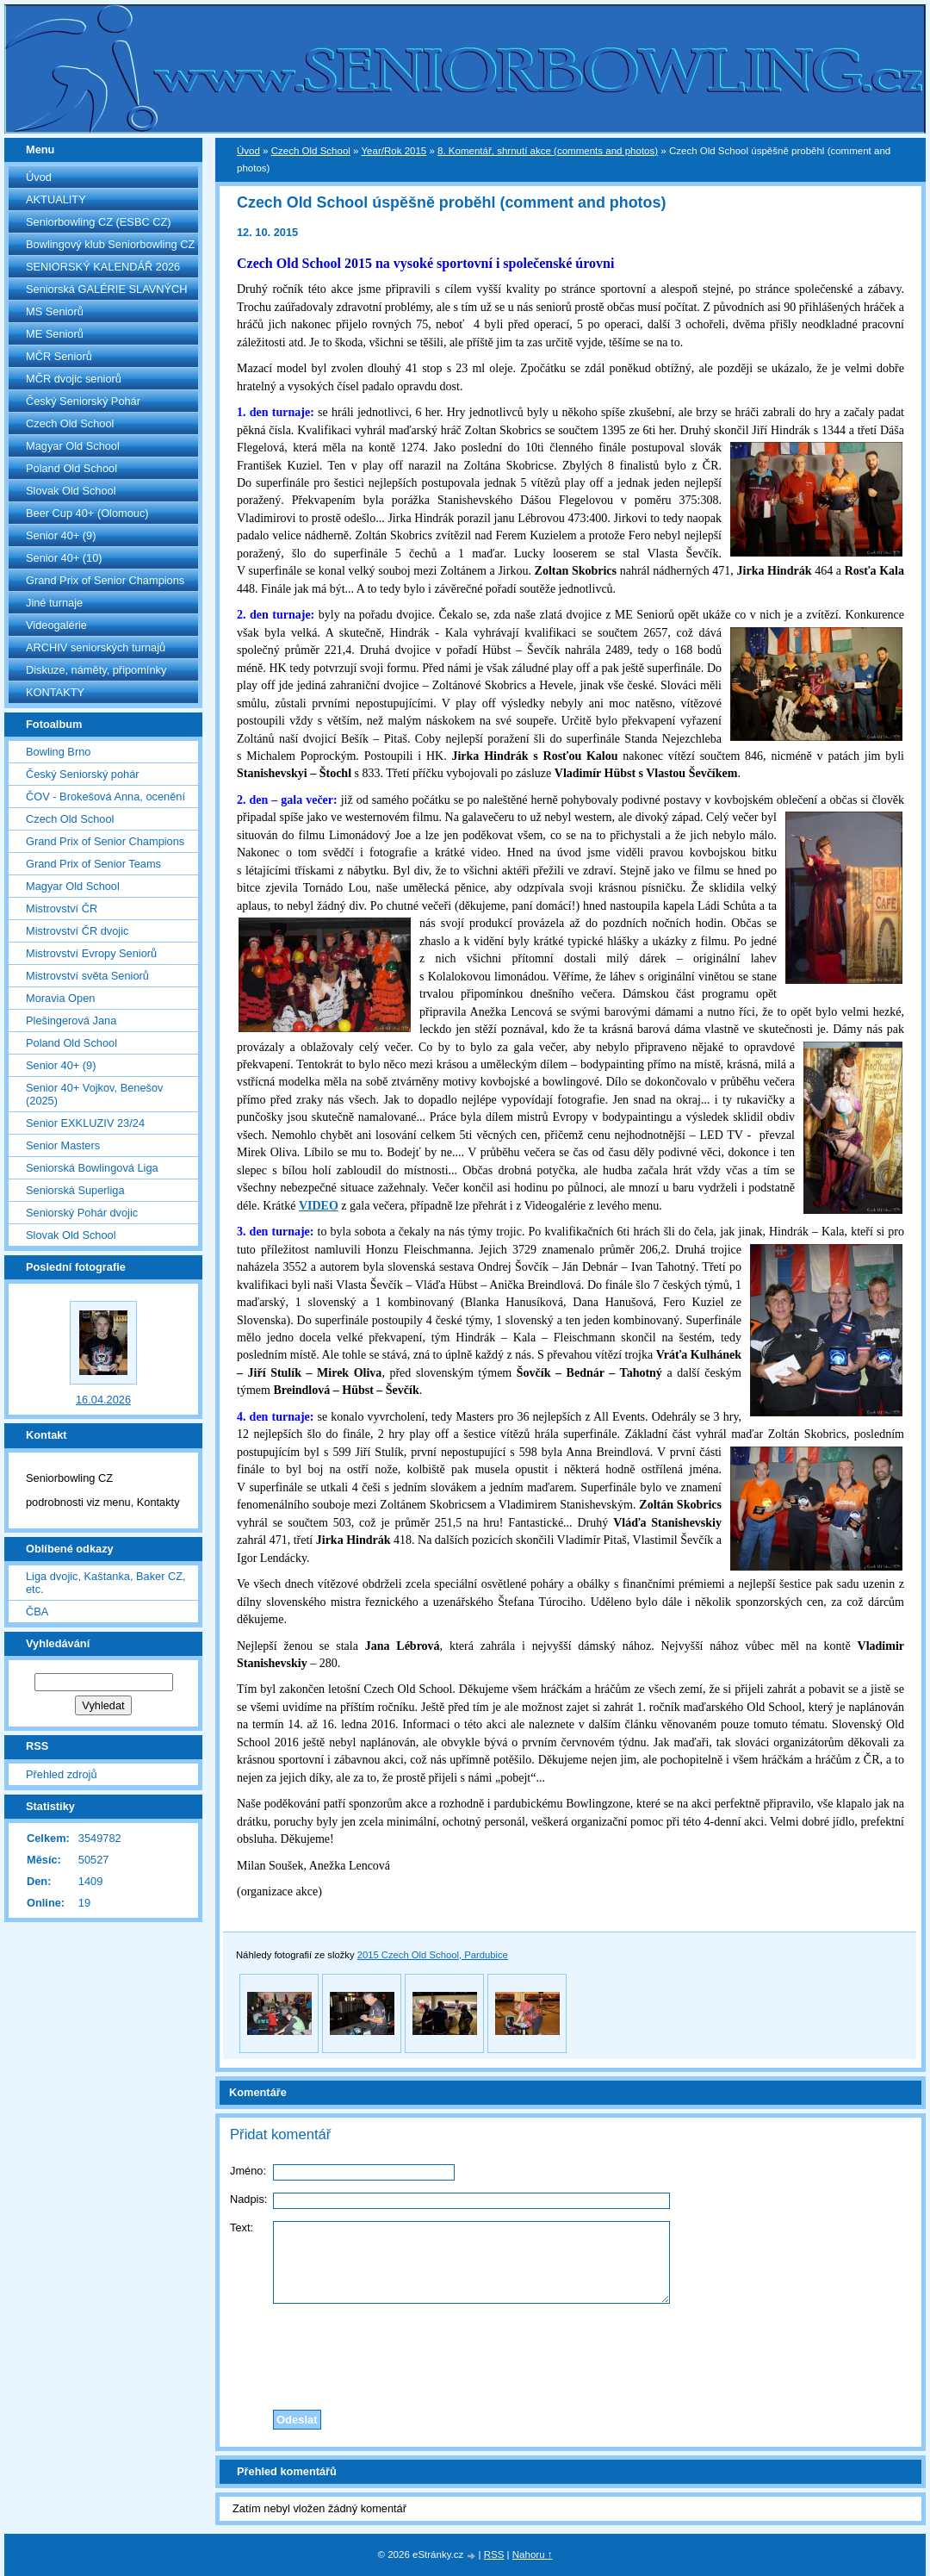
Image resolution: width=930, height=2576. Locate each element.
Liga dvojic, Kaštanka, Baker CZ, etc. (106, 1583)
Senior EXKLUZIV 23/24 (85, 1123)
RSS (494, 2554)
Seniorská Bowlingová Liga (92, 1167)
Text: (241, 2227)
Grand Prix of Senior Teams (93, 863)
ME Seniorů (55, 333)
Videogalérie (56, 625)
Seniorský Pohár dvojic (82, 1212)
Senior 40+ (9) (61, 535)
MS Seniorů (55, 311)
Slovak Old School (71, 490)
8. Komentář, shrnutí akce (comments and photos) (547, 151)
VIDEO (318, 1205)
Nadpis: (248, 2199)
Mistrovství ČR (61, 908)
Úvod (39, 177)
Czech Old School (70, 423)
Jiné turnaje (54, 602)
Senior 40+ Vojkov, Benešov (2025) (94, 1094)
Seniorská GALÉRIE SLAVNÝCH (107, 289)
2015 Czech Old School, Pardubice (432, 1955)
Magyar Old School (73, 445)
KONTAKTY (55, 692)
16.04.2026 (103, 1399)
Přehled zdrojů (61, 1774)
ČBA (37, 1611)
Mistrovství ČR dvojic (77, 930)
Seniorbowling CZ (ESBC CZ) (98, 221)
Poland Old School (71, 468)
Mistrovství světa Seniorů (87, 975)
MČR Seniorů (59, 356)
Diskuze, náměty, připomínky (96, 669)
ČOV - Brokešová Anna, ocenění (105, 796)
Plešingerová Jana (71, 1020)
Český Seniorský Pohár (83, 401)
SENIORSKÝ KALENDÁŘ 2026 (103, 266)
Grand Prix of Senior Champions (105, 580)
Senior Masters (63, 1145)
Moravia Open (60, 998)
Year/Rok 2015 (393, 151)
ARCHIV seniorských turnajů (95, 647)
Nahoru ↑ (532, 2554)
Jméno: (248, 2170)
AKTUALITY (56, 199)
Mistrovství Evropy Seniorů (91, 953)
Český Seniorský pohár (83, 774)
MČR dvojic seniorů (73, 378)
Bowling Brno (58, 751)
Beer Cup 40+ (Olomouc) (87, 513)
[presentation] (571, 2352)
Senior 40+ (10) (64, 557)
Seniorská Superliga (75, 1190)
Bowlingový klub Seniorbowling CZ (110, 244)
